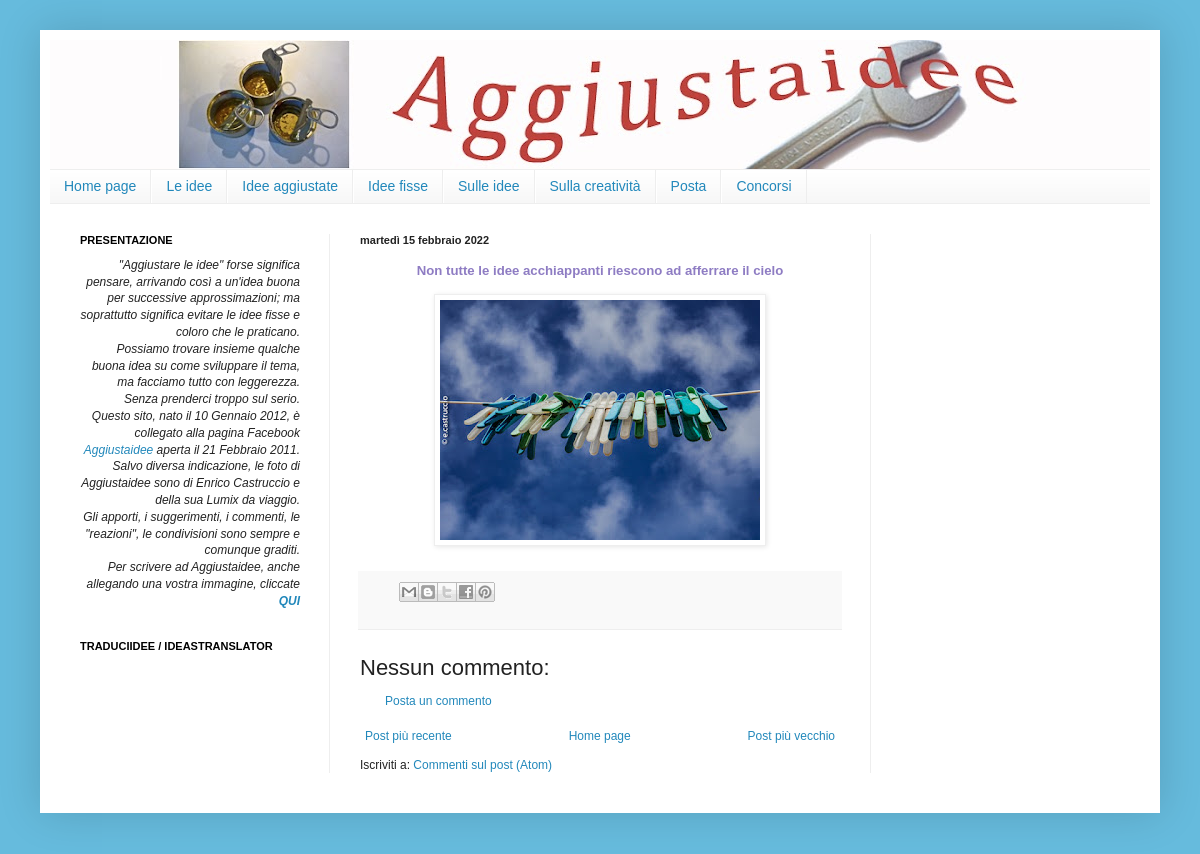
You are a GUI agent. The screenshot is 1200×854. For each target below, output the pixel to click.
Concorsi (763, 186)
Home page (100, 186)
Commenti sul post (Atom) (482, 765)
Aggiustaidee (118, 450)
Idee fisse (398, 186)
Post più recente (408, 736)
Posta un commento (438, 701)
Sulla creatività (595, 186)
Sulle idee (489, 186)
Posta (689, 186)
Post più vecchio (791, 736)
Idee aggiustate (290, 186)
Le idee (189, 186)
